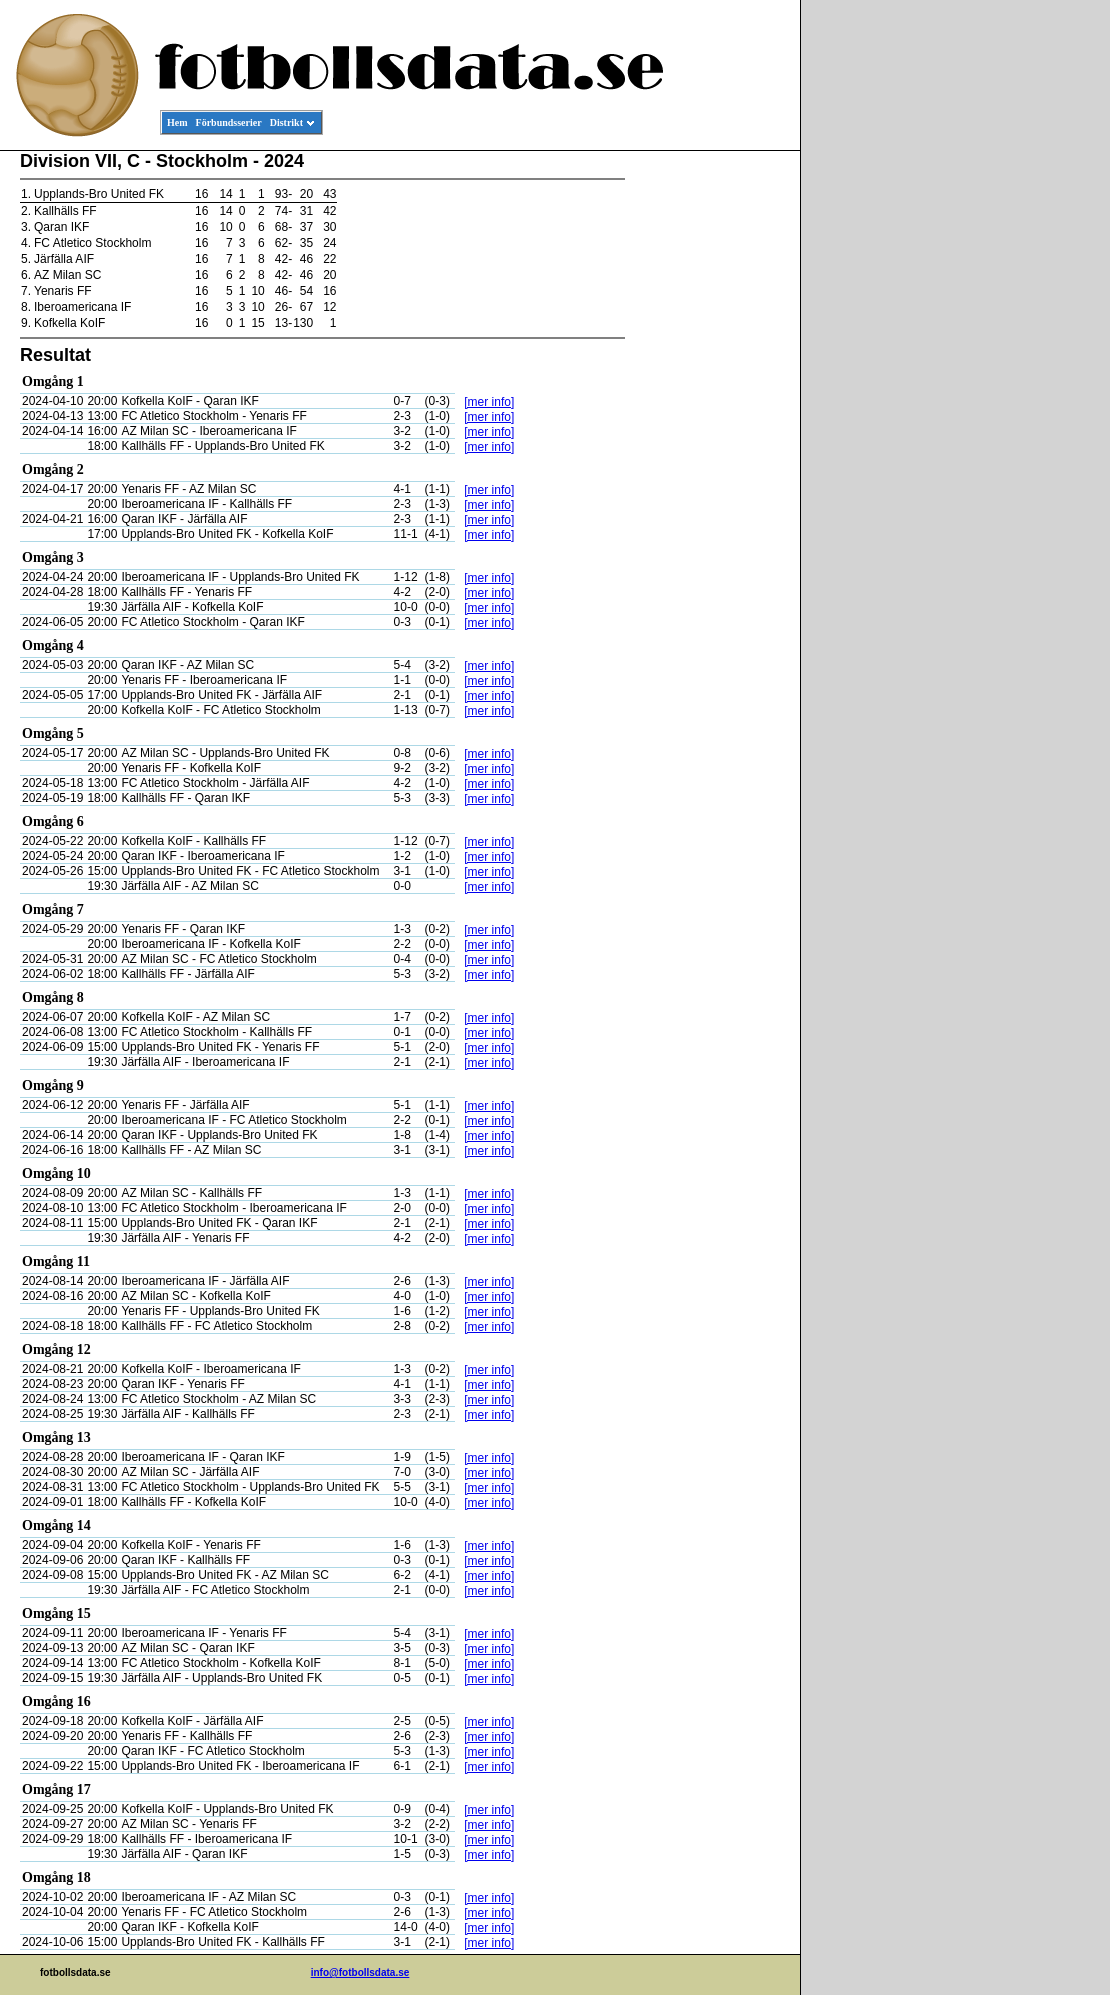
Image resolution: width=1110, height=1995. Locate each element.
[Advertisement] (710, 456)
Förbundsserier (229, 122)
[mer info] (489, 402)
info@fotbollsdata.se (360, 1972)
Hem (177, 122)
